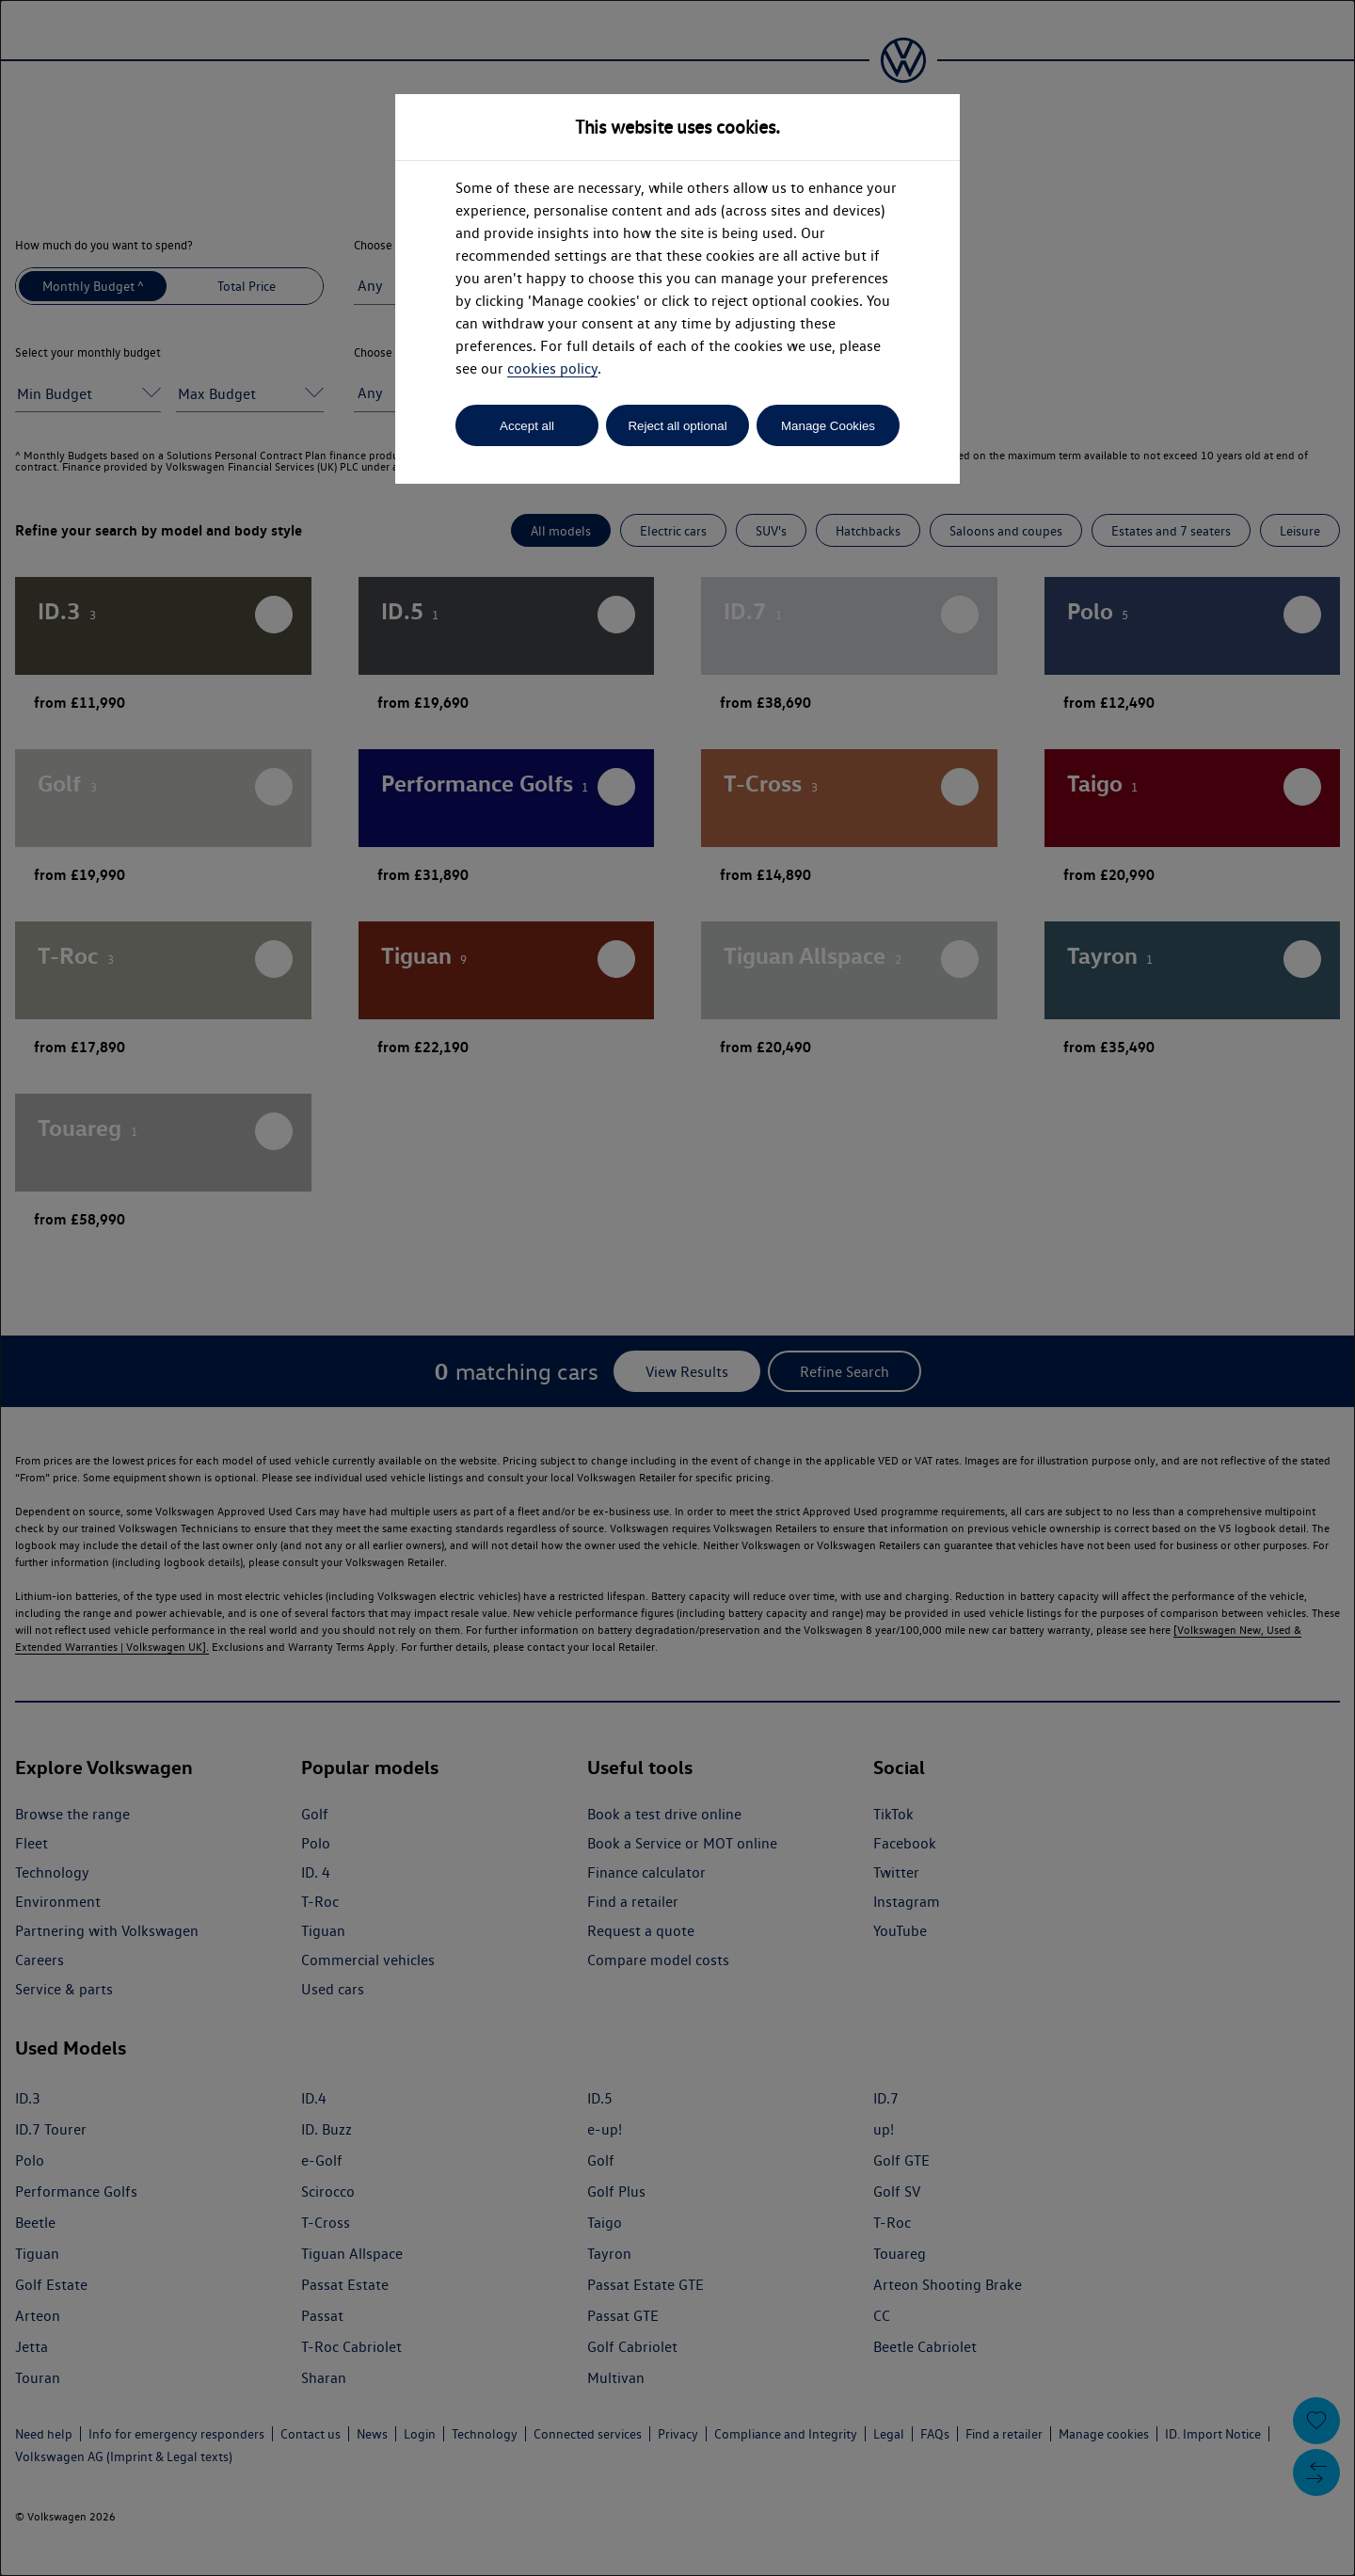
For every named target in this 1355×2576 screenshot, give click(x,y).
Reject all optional (677, 426)
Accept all (527, 426)
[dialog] (677, 1288)
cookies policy (552, 368)
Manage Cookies (828, 426)
